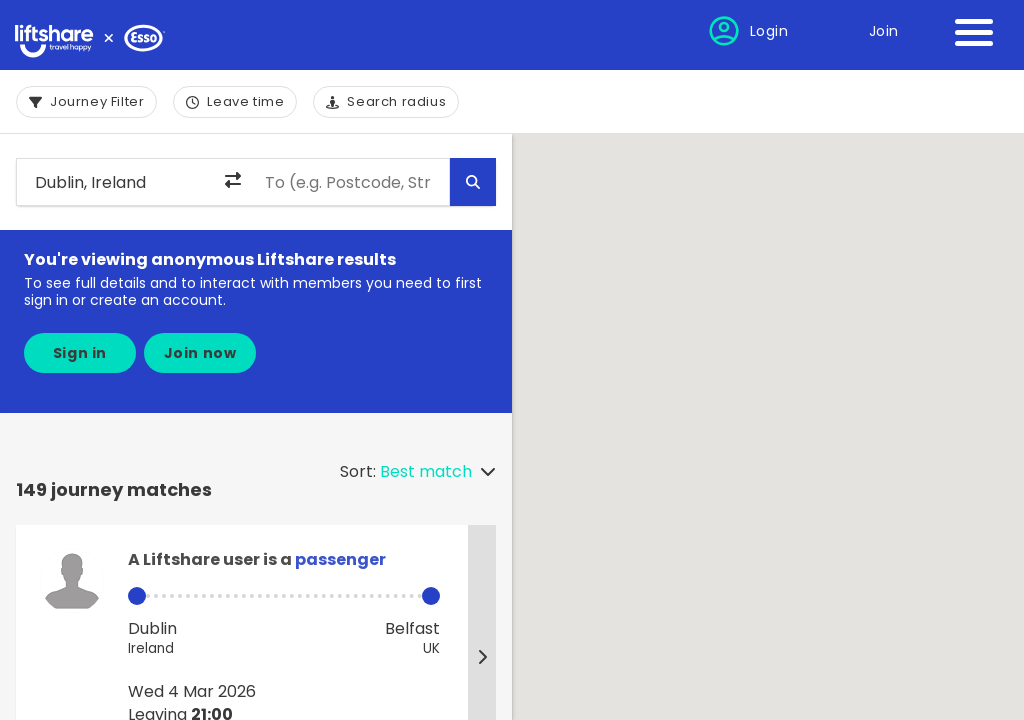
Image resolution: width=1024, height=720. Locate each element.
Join (884, 31)
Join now (200, 353)
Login (769, 31)
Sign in (80, 353)
